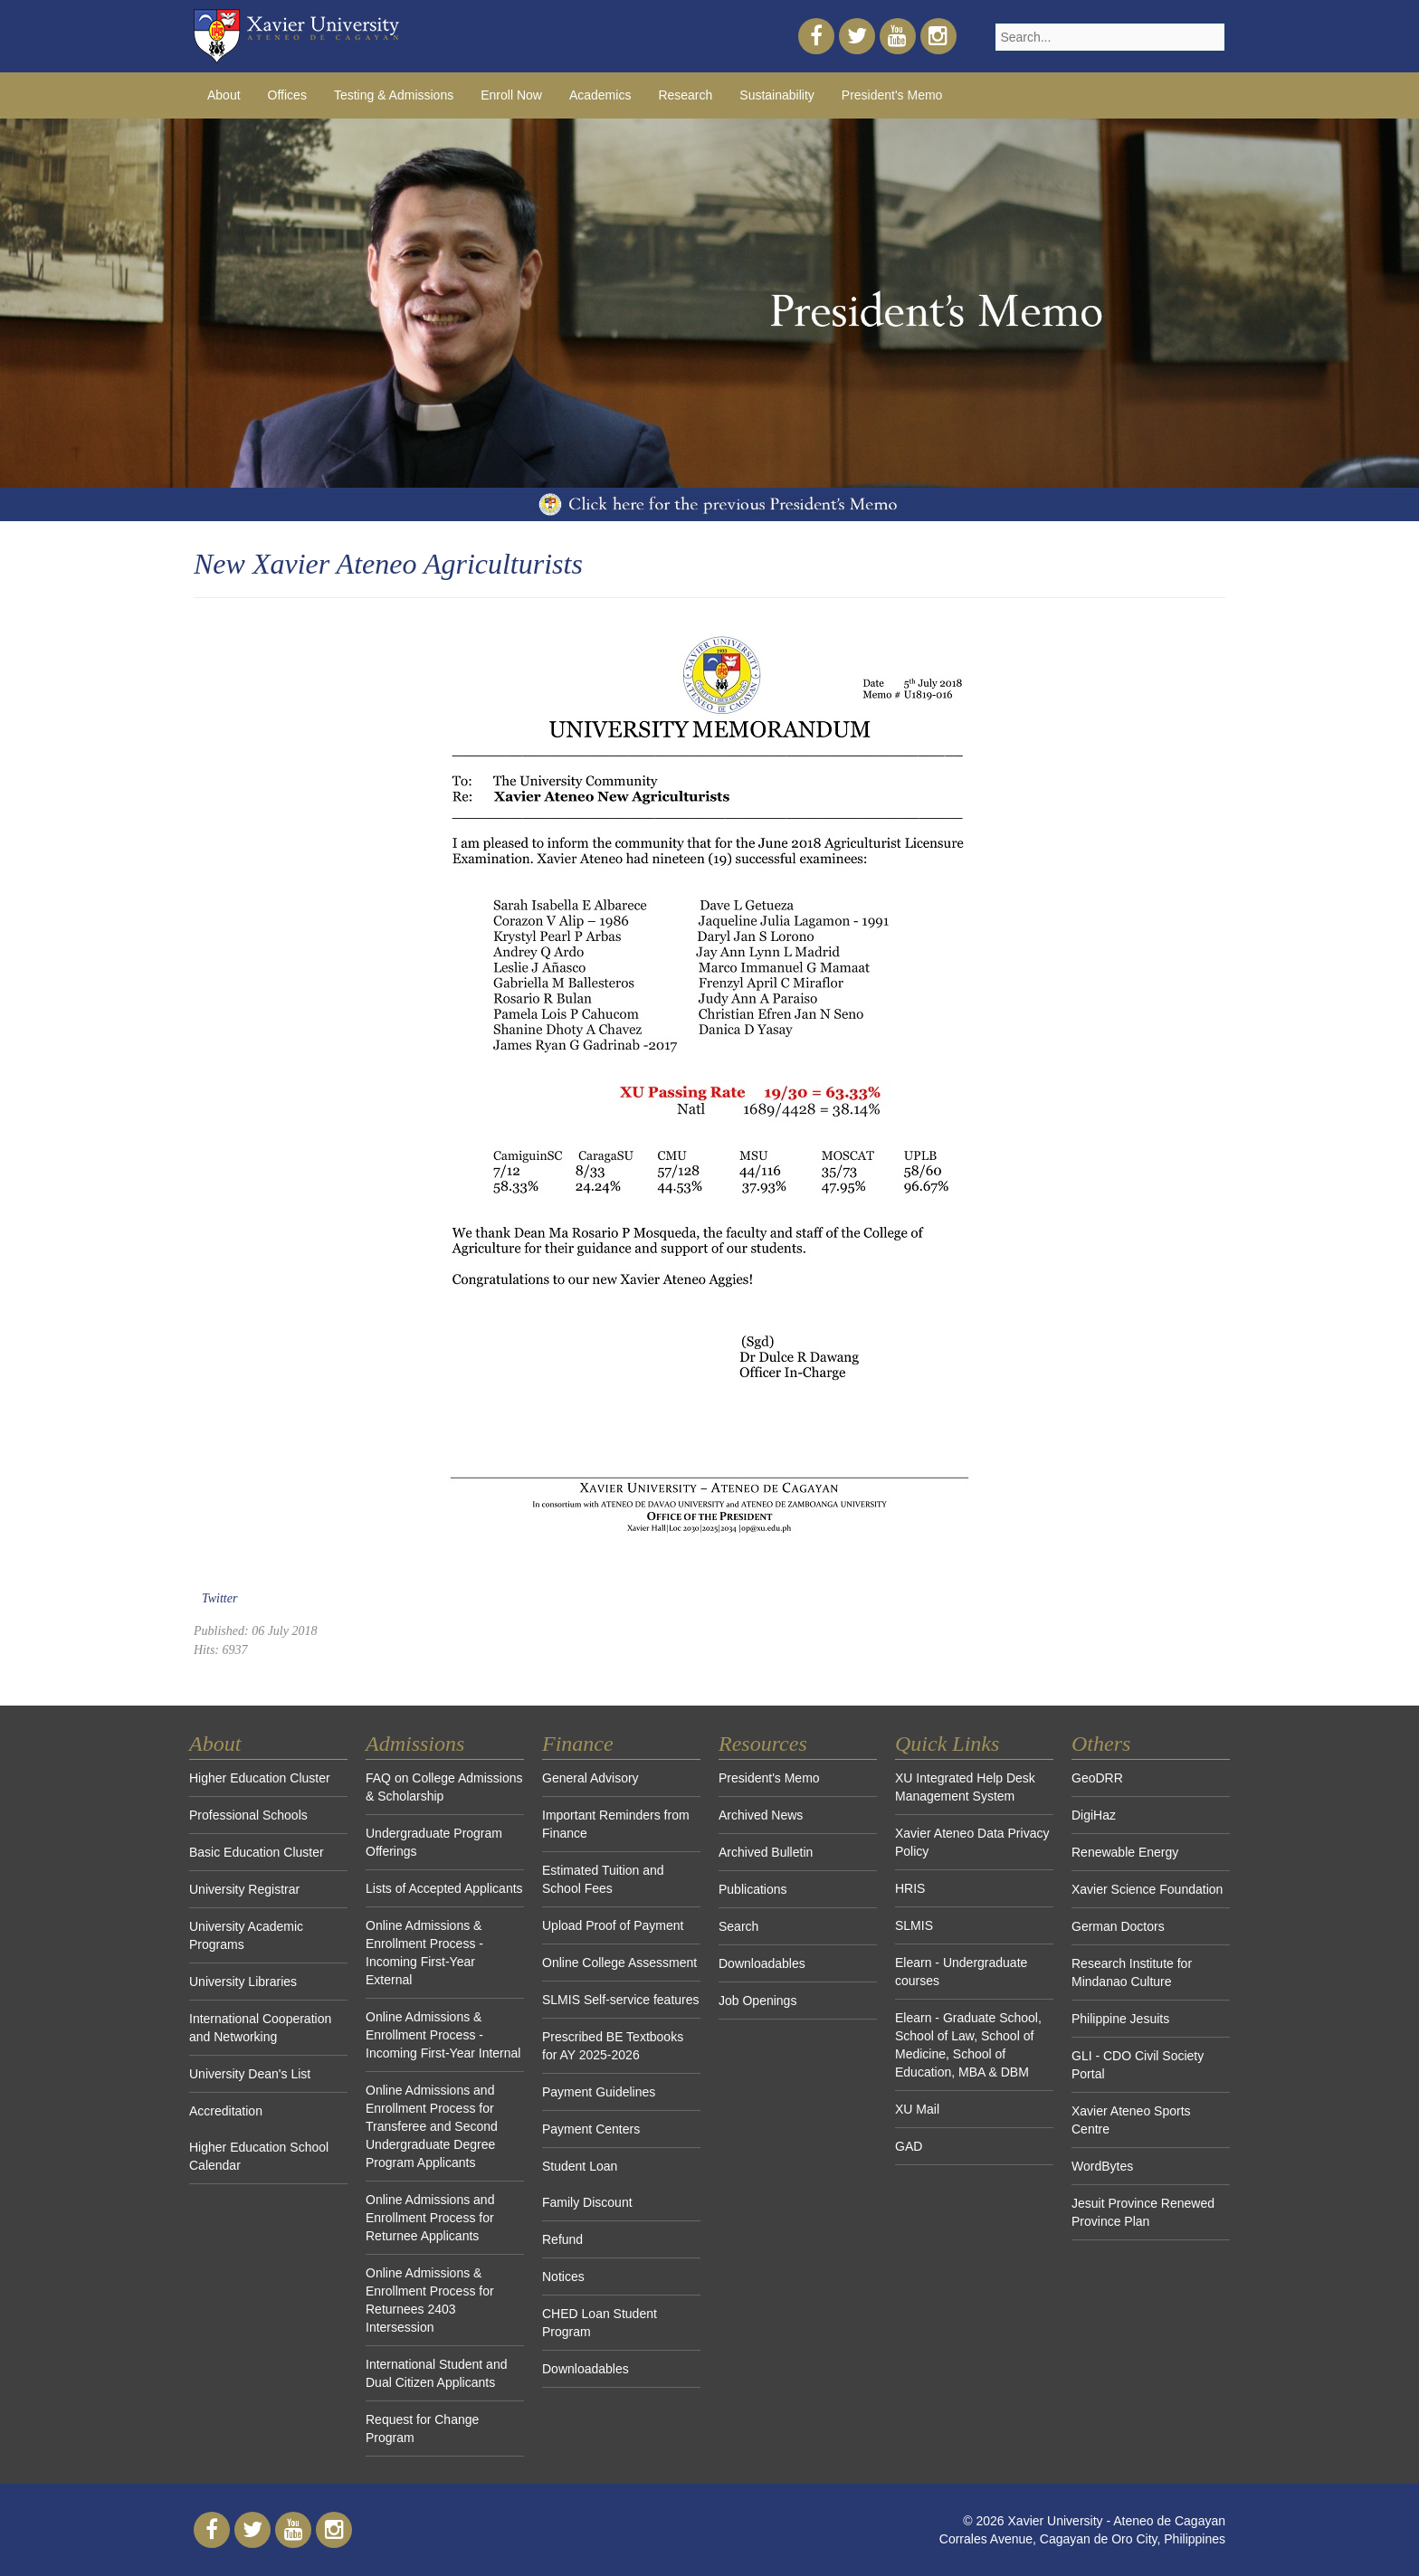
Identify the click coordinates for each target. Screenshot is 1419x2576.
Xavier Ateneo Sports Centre (1131, 2120)
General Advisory (590, 1778)
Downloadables (585, 2369)
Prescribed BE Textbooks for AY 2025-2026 (612, 2045)
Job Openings (757, 2000)
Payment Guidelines (598, 2092)
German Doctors (1118, 1926)
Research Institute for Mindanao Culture (1131, 1972)
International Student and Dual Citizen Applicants (436, 2373)
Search (738, 1926)
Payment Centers (591, 2129)
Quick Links (947, 1743)
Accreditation (225, 2111)
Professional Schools (248, 1815)
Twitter (219, 1598)
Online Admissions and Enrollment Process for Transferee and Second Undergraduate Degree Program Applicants (432, 2126)
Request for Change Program (422, 2428)
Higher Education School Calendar (259, 2156)
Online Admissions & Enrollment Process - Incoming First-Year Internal (443, 2035)
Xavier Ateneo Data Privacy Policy (972, 1842)
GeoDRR (1097, 1778)
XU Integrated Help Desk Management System (965, 1787)
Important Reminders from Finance (616, 1824)
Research (685, 95)
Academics (600, 95)
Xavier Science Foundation (1147, 1889)
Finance (578, 1743)
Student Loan (579, 2166)
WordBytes (1102, 2166)
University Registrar (244, 1889)
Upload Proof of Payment (612, 1925)
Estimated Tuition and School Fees (603, 1879)
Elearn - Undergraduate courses (961, 1971)
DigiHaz (1093, 1815)
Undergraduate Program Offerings (434, 1842)
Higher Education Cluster (259, 1778)
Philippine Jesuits (1120, 2018)
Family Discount (587, 2202)
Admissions (415, 1743)
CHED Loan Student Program (599, 2322)
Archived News (761, 1815)
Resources (763, 1743)
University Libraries (243, 1981)
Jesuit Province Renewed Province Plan (1142, 2212)
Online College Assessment (619, 1962)
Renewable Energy (1124, 1852)
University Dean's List (249, 2074)
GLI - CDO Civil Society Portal (1137, 2064)
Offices (287, 95)
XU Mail (917, 2109)
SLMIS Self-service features (621, 1999)
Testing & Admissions (393, 95)
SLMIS (914, 1925)
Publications (753, 1889)
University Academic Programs (246, 1935)
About (224, 95)
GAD (908, 2146)
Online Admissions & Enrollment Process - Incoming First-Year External (424, 1952)
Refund (562, 2239)
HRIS (910, 1888)
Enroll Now (511, 95)
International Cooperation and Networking (260, 2027)
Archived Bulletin (766, 1852)
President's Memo (892, 95)
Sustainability (776, 95)
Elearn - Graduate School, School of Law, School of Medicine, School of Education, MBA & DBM (968, 2044)
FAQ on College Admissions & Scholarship (444, 1787)
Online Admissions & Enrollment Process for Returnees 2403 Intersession (430, 2300)
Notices (563, 2276)
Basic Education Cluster (256, 1852)
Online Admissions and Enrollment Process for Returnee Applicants (430, 2217)
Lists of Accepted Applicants (444, 1888)
